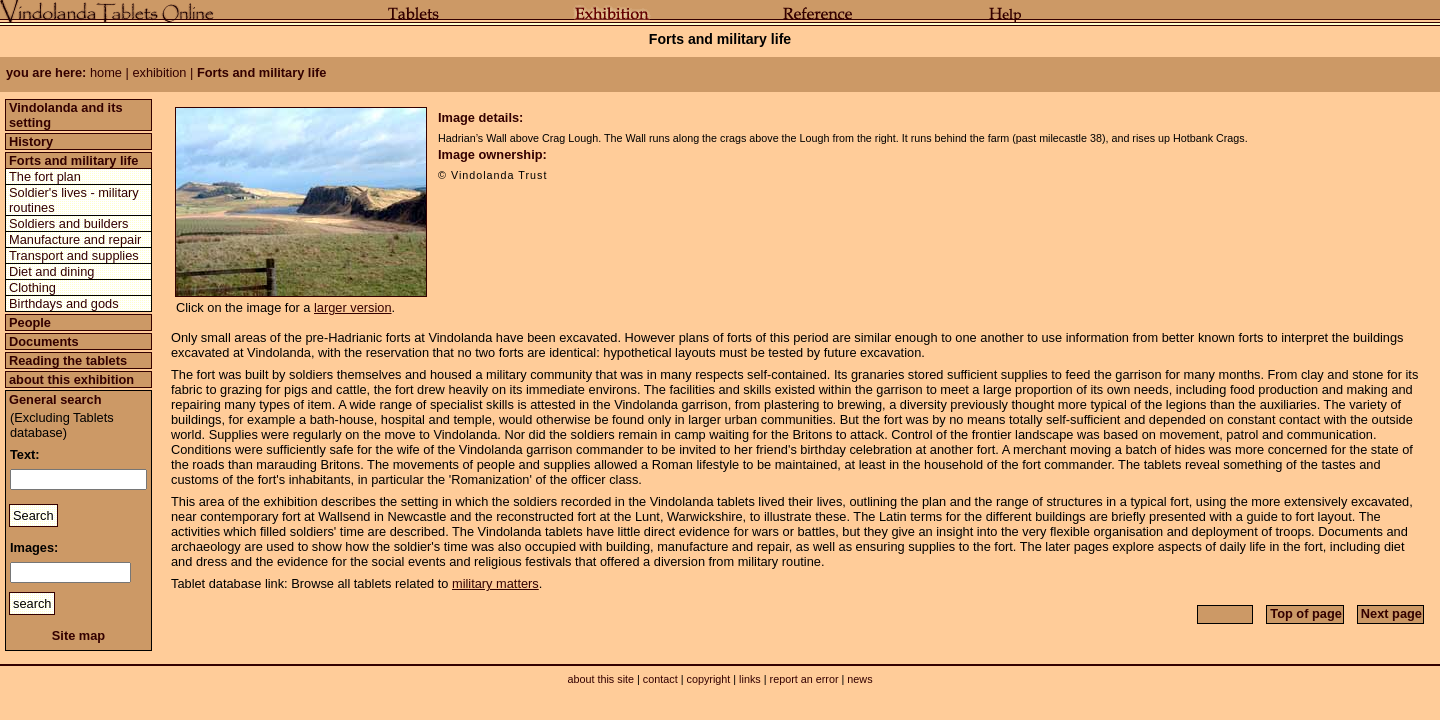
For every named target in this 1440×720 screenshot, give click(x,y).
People (30, 322)
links (750, 679)
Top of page (1306, 613)
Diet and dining (51, 271)
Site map (78, 635)
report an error (804, 679)
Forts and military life (73, 160)
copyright (708, 679)
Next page (1391, 613)
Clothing (32, 287)
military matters (495, 583)
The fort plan (45, 176)
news (859, 679)
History (31, 141)
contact (660, 679)
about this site (600, 679)
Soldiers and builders (69, 223)
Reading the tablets (68, 360)
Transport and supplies (74, 255)
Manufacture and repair (75, 239)
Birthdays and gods (64, 303)
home (106, 72)
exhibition (159, 72)
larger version (353, 307)
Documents (44, 341)
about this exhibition (71, 379)
